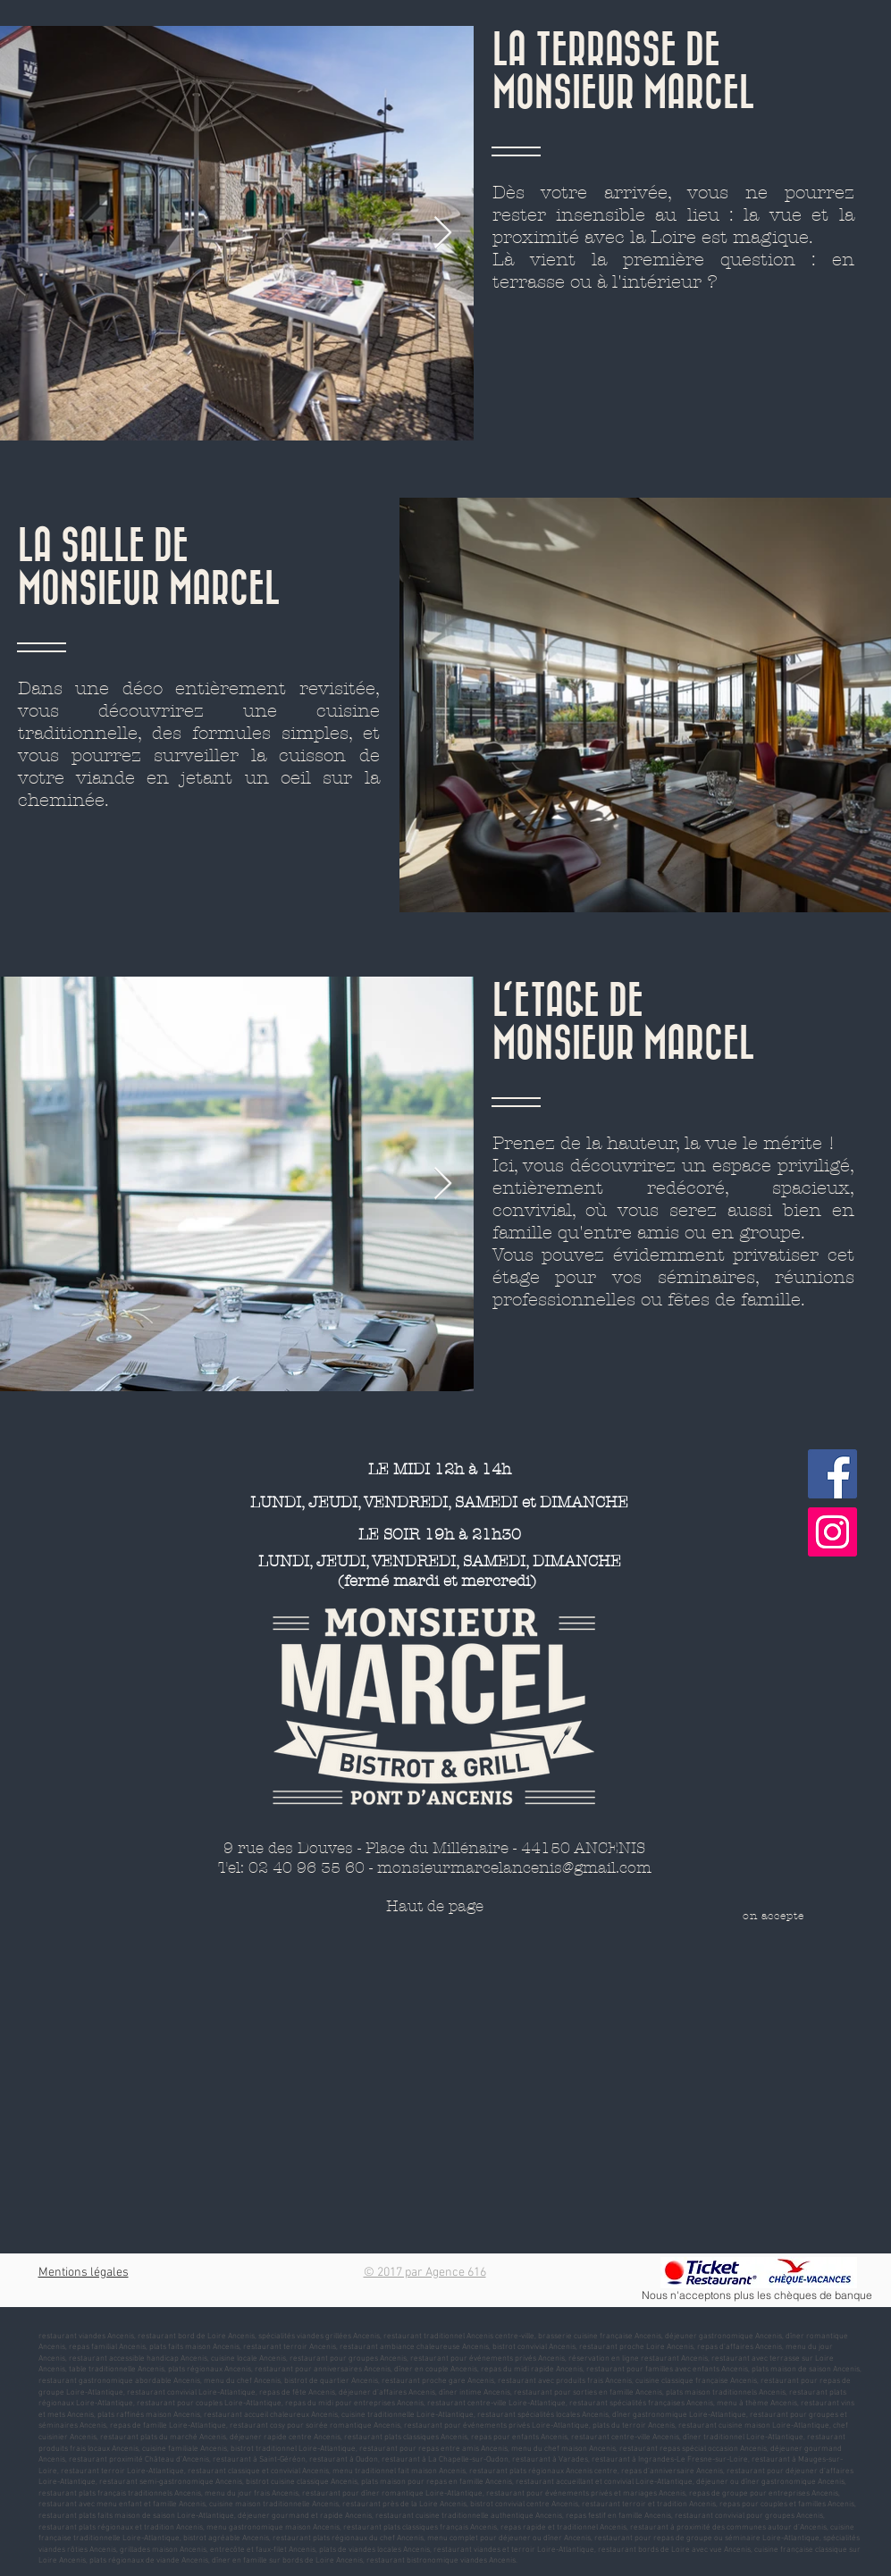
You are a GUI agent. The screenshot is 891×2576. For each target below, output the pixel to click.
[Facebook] (832, 1473)
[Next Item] (443, 233)
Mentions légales (83, 2272)
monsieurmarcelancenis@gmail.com (514, 1867)
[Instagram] (832, 1532)
